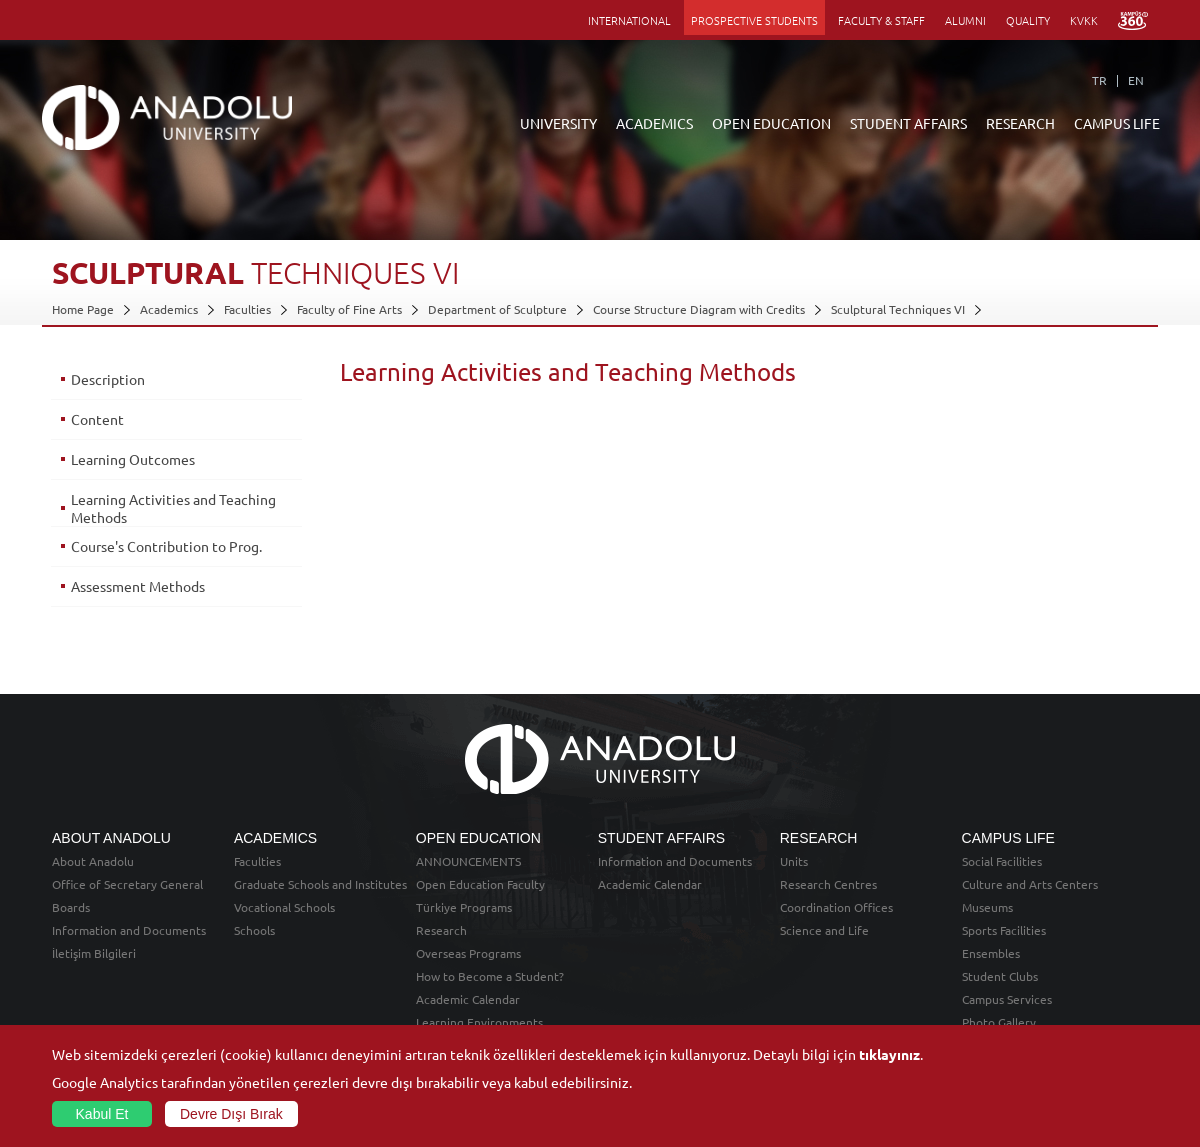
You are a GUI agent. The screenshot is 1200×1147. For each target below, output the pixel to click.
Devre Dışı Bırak (231, 1114)
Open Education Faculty (480, 884)
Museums (987, 907)
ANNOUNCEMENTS (468, 861)
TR (1099, 80)
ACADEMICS (654, 123)
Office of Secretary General (127, 884)
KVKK (1084, 20)
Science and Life (824, 930)
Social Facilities (1002, 861)
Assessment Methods (138, 586)
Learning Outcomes (133, 459)
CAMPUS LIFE (1117, 123)
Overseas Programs (468, 953)
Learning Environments (479, 1022)
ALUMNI (965, 20)
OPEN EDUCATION (771, 123)
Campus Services (1007, 999)
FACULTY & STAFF (881, 20)
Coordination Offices (836, 907)
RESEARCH (1020, 123)
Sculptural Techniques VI (898, 309)
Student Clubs (1000, 976)
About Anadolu (93, 861)
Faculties (247, 309)
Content (97, 419)
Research (441, 930)
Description (108, 379)
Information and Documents (129, 930)
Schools (254, 930)
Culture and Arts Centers (1030, 884)
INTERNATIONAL (629, 20)
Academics (169, 309)
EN (1136, 80)
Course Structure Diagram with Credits (699, 309)
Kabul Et (102, 1114)
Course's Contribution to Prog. (166, 546)
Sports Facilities (1004, 930)
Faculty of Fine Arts (349, 309)
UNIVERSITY (558, 123)
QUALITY (1028, 20)
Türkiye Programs (464, 907)
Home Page (83, 309)
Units (794, 861)
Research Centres (828, 884)
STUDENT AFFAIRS (908, 123)
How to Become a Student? (490, 976)
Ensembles (991, 953)
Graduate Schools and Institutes (320, 884)
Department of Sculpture (497, 309)
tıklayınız (889, 1054)
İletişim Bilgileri (94, 953)
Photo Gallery (999, 1022)
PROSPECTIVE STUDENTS (754, 20)
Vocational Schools (284, 907)
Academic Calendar (468, 999)
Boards (71, 907)
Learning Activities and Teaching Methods (173, 508)
